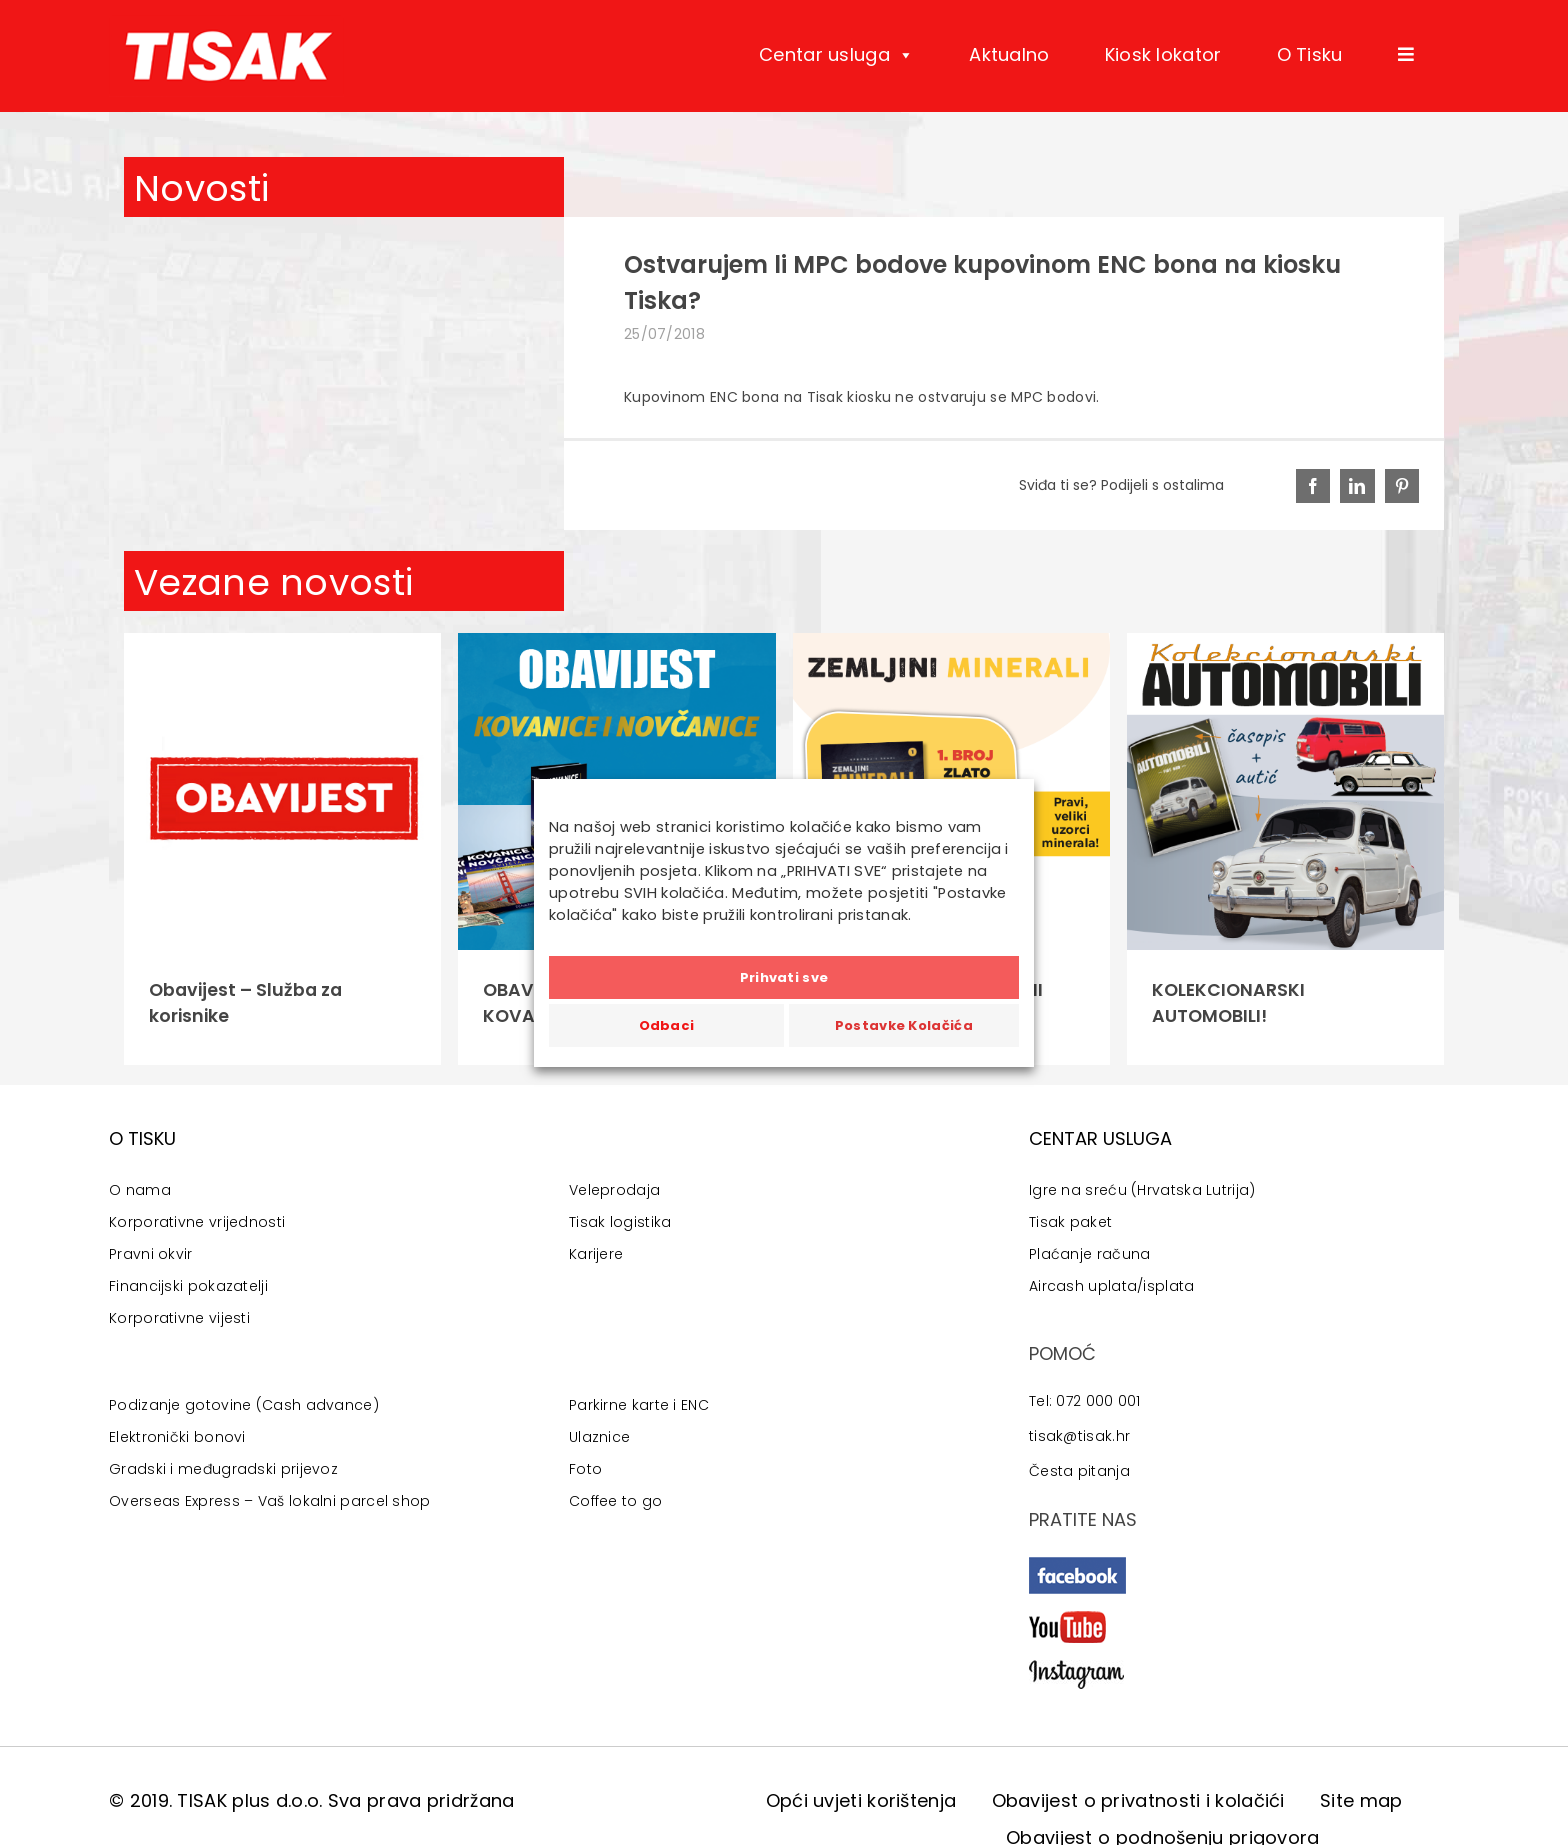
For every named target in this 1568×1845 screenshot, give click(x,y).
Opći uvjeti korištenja (861, 1800)
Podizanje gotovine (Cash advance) (244, 1405)
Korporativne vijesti (179, 1318)
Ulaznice (599, 1437)
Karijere (596, 1254)
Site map (1361, 1800)
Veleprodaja (614, 1190)
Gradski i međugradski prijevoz (223, 1469)
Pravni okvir (151, 1254)
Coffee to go (616, 1501)
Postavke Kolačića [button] (904, 1025)
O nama (140, 1190)
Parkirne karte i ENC (639, 1405)
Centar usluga (836, 55)
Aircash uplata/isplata (1112, 1286)
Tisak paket (1070, 1222)
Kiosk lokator (1163, 54)
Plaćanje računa (1090, 1254)
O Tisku (1310, 54)
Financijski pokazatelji (188, 1286)
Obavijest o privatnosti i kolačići (1138, 1800)
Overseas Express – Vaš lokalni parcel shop (270, 1501)
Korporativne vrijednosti (197, 1222)
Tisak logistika (620, 1222)
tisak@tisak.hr (1079, 1436)
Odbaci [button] (667, 1025)
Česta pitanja (1079, 1471)
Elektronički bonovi (177, 1437)
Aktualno (1009, 54)
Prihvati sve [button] (784, 977)
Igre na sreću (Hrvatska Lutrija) (1142, 1190)
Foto (585, 1469)
